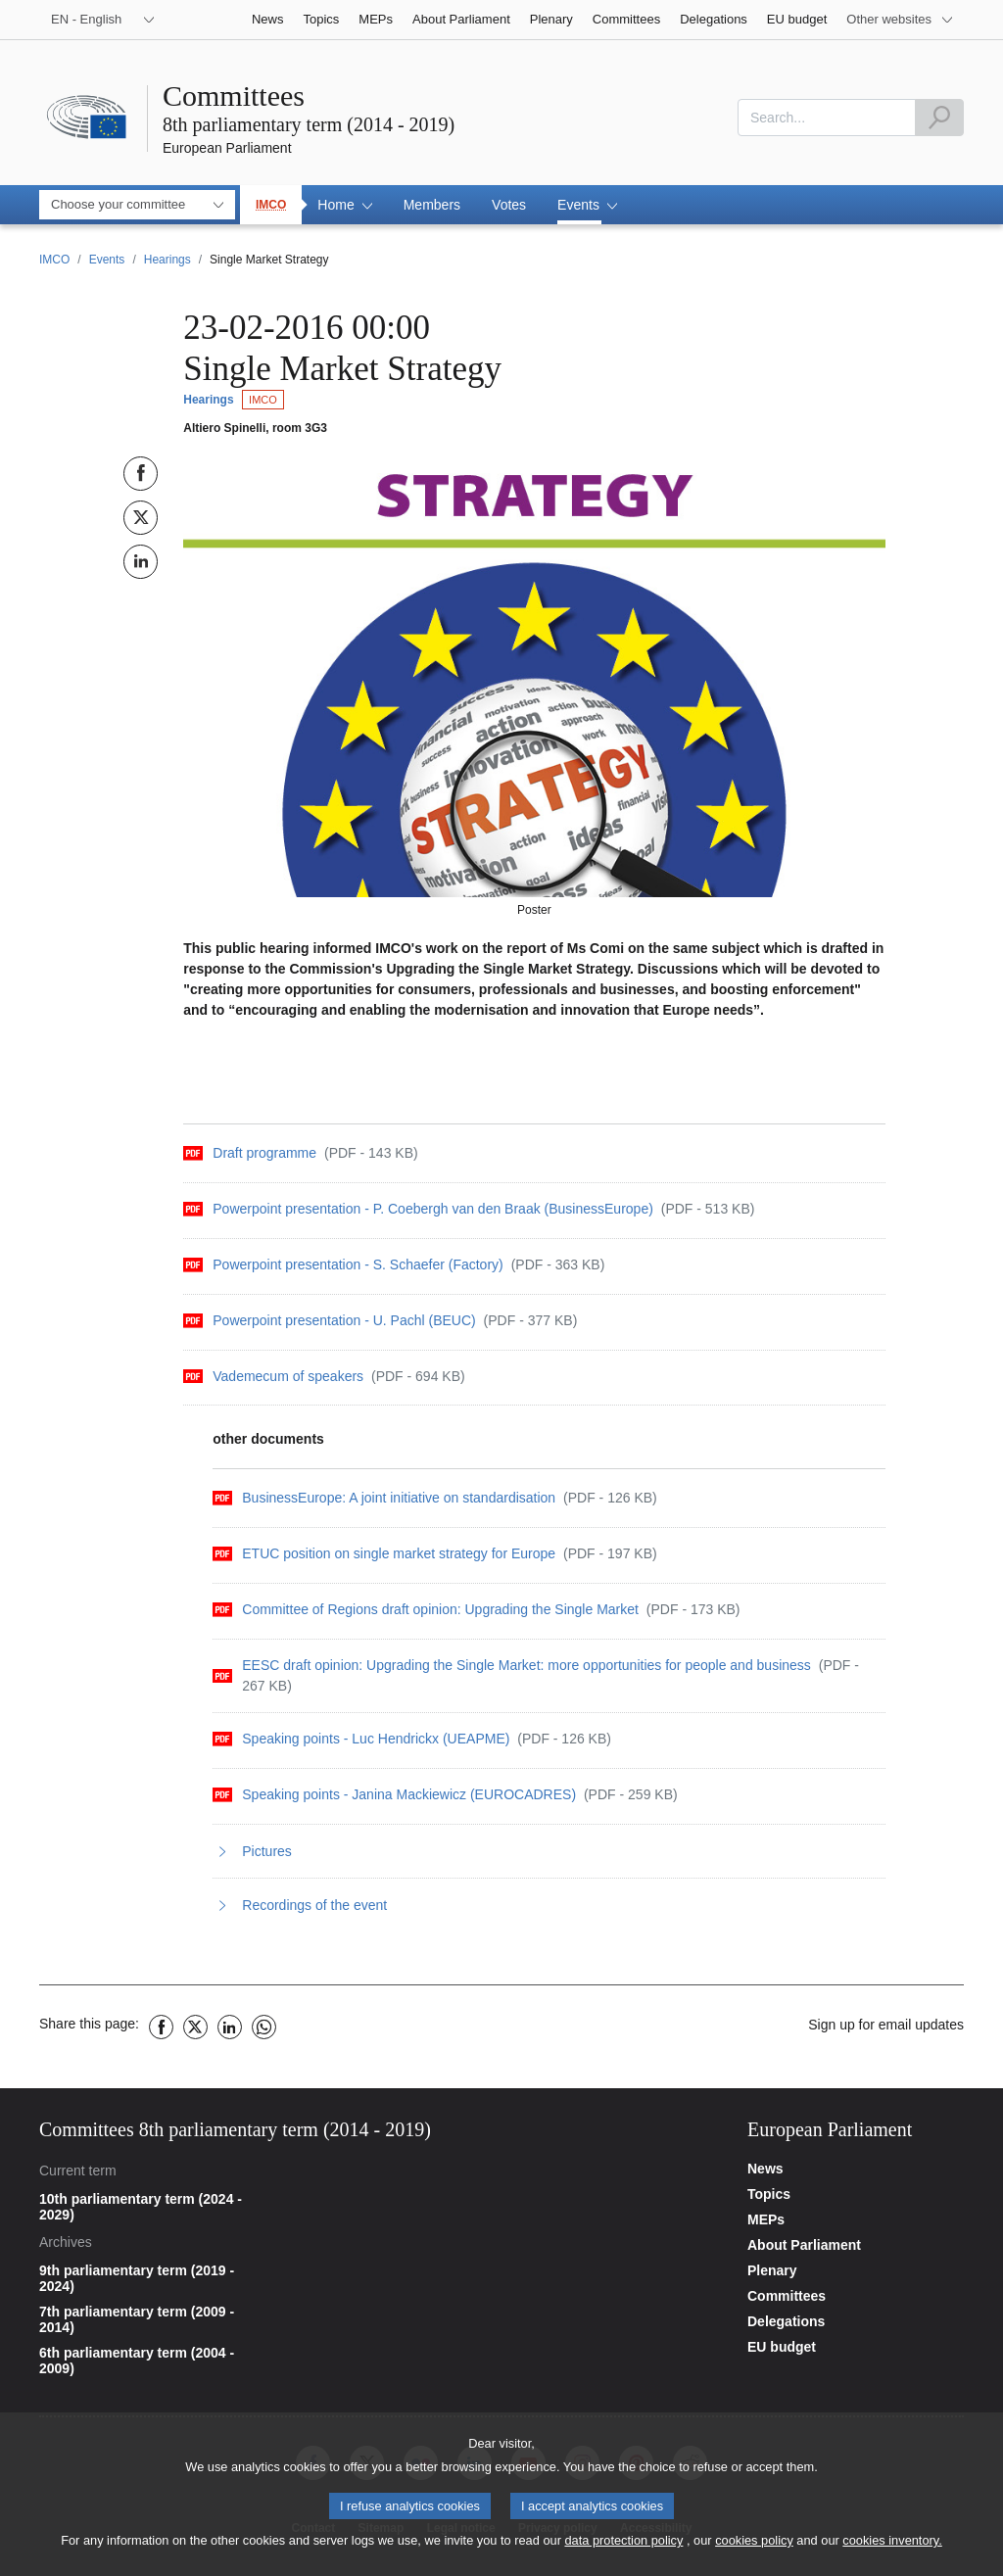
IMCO (271, 205)
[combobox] (827, 117)
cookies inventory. (891, 2548)
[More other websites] (900, 19)
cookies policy (754, 2548)
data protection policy (623, 2548)
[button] (344, 204)
